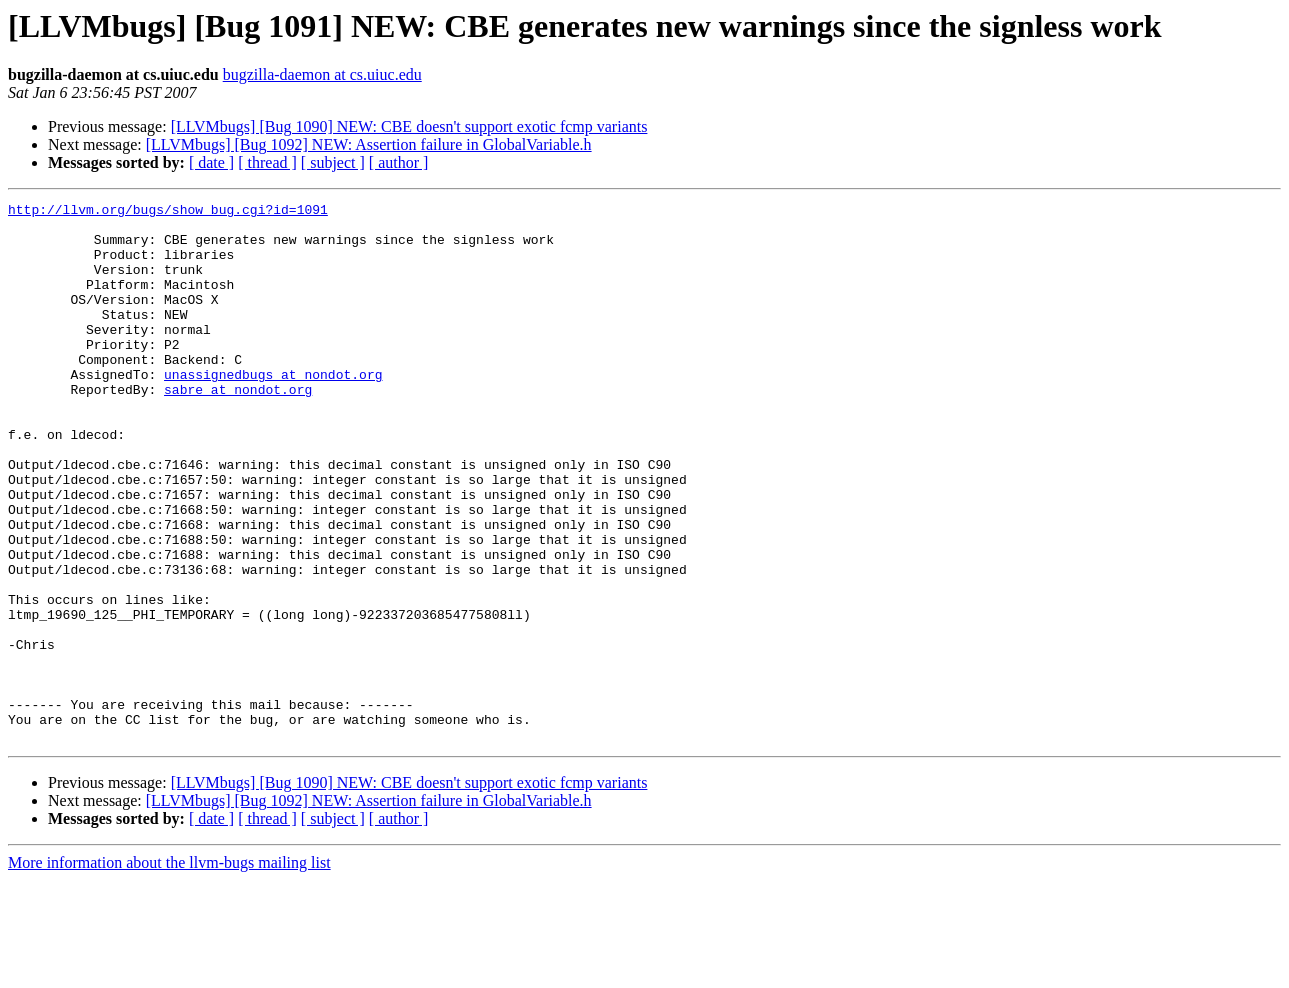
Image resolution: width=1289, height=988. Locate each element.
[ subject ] (333, 162)
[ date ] (211, 162)
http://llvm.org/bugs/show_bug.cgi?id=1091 (168, 212)
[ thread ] (267, 162)
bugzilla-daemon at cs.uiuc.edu (322, 74)
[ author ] (399, 162)
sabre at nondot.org (238, 428)
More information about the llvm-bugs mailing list (169, 970)
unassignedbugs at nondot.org (273, 410)
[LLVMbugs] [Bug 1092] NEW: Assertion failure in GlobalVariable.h (369, 144)
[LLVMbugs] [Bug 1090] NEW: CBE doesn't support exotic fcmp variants (409, 126)
